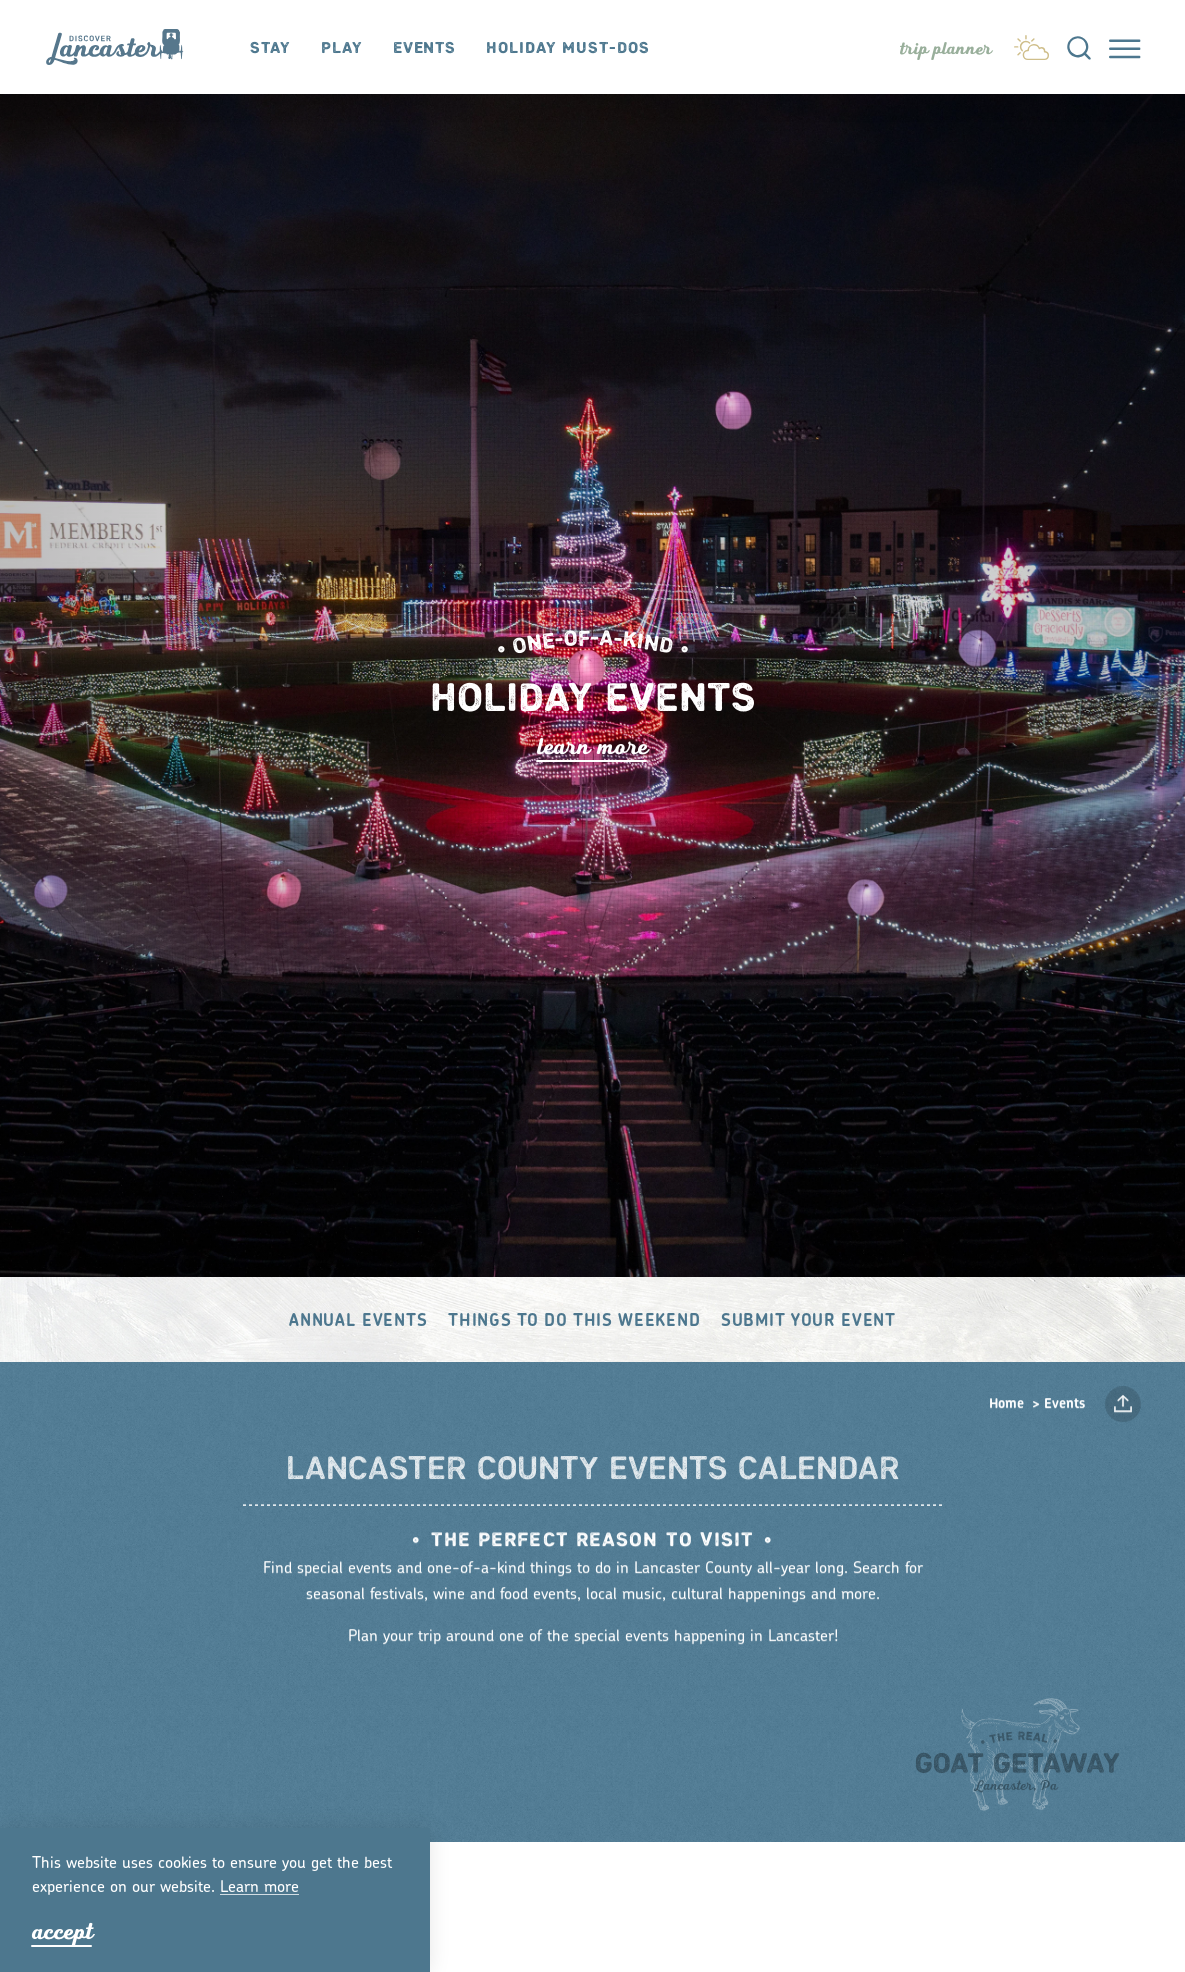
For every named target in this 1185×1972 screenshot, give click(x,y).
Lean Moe (592, 746)
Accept (62, 1931)
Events (424, 48)
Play (342, 48)
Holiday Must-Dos (567, 48)
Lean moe (259, 1888)
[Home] (124, 47)
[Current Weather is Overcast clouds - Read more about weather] (1031, 44)
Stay (270, 48)
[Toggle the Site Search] (1079, 46)
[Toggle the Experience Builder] (946, 49)
